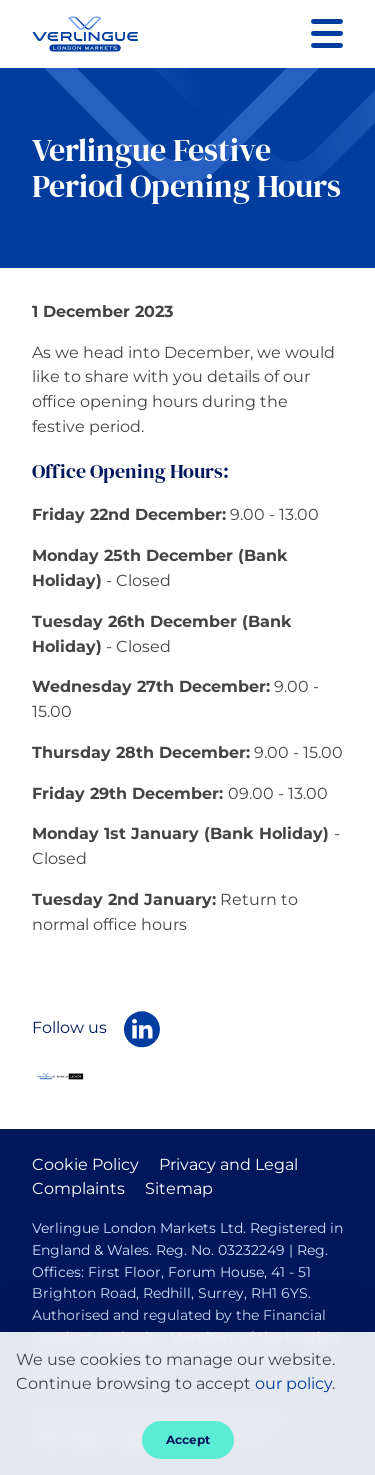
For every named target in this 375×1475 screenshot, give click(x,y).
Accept (188, 1439)
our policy (293, 1383)
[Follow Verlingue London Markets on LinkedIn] (142, 1029)
